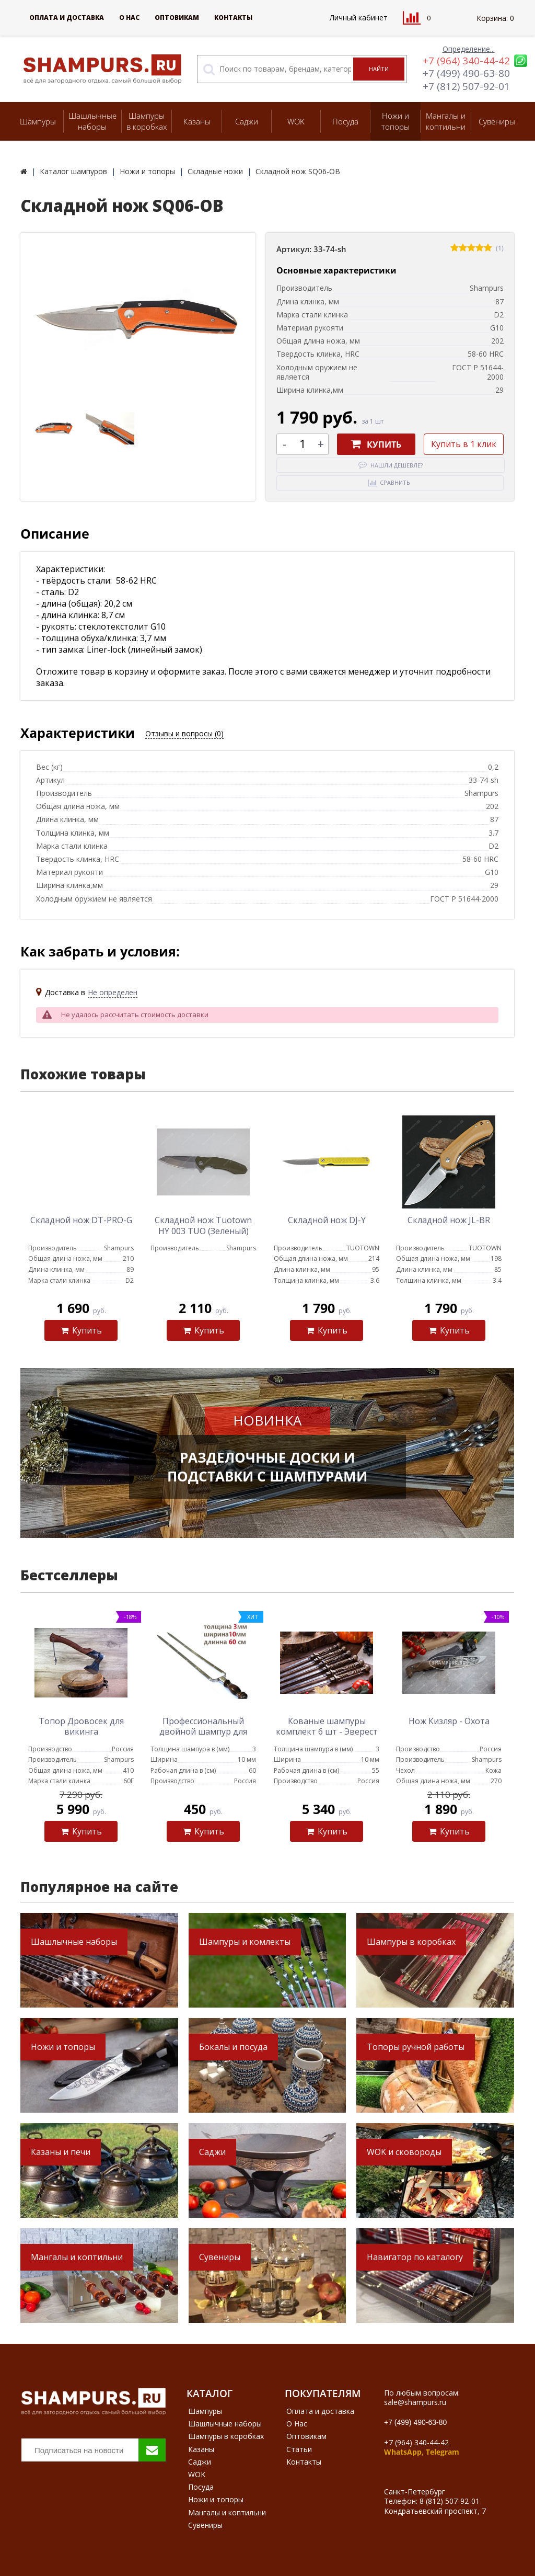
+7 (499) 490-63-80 (466, 73)
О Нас (129, 17)
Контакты (233, 17)
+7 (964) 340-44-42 (466, 60)
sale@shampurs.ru (415, 2402)
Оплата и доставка (66, 17)
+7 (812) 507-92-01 (466, 86)
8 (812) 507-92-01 (450, 2501)
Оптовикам (177, 17)
